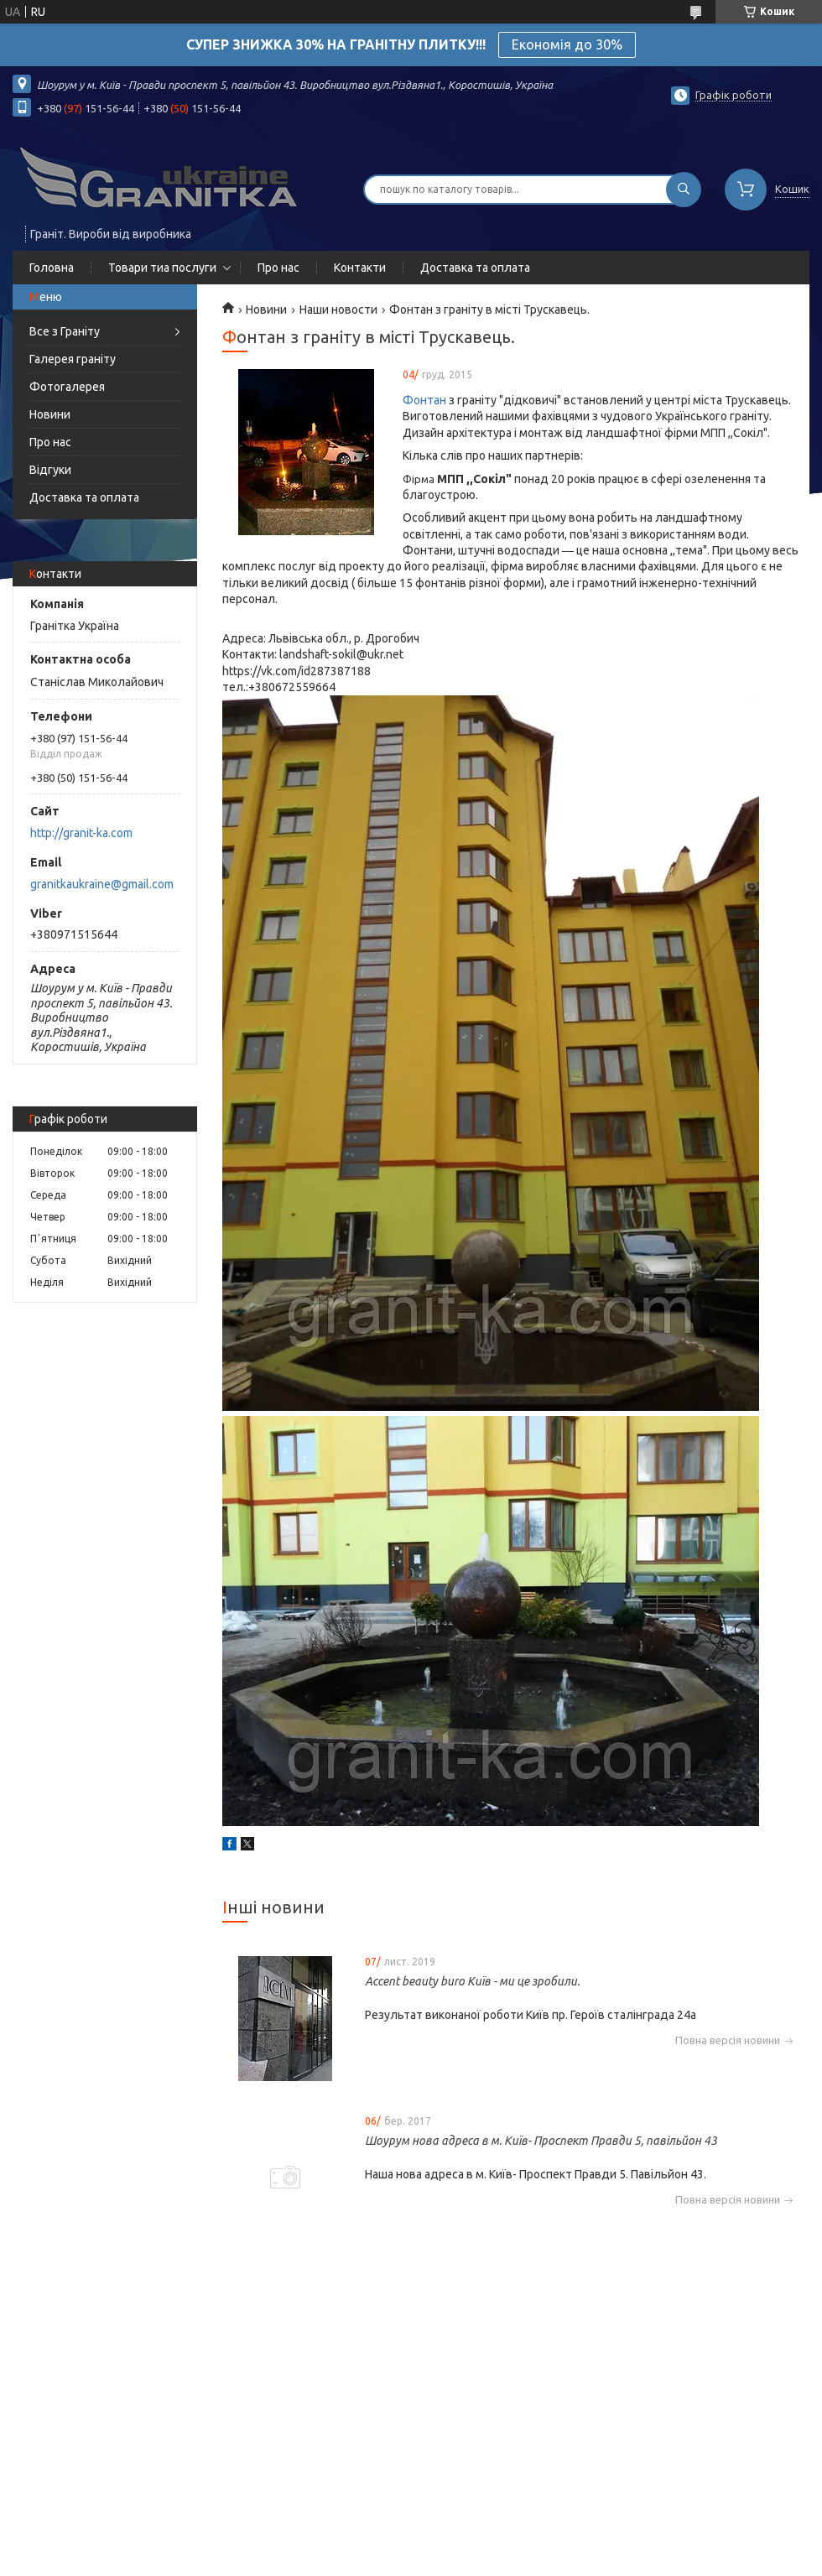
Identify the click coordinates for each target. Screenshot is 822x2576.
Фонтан (424, 400)
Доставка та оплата (475, 267)
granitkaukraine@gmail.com (102, 884)
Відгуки (50, 469)
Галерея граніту (72, 359)
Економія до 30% (567, 44)
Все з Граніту (64, 331)
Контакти (360, 267)
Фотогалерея (67, 386)
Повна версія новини (727, 2040)
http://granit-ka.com (81, 833)
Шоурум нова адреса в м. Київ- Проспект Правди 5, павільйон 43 (541, 2140)
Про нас (278, 267)
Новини (49, 414)
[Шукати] (683, 189)
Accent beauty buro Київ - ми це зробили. (472, 1981)
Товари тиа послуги (162, 267)
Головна (51, 267)
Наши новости (338, 309)
